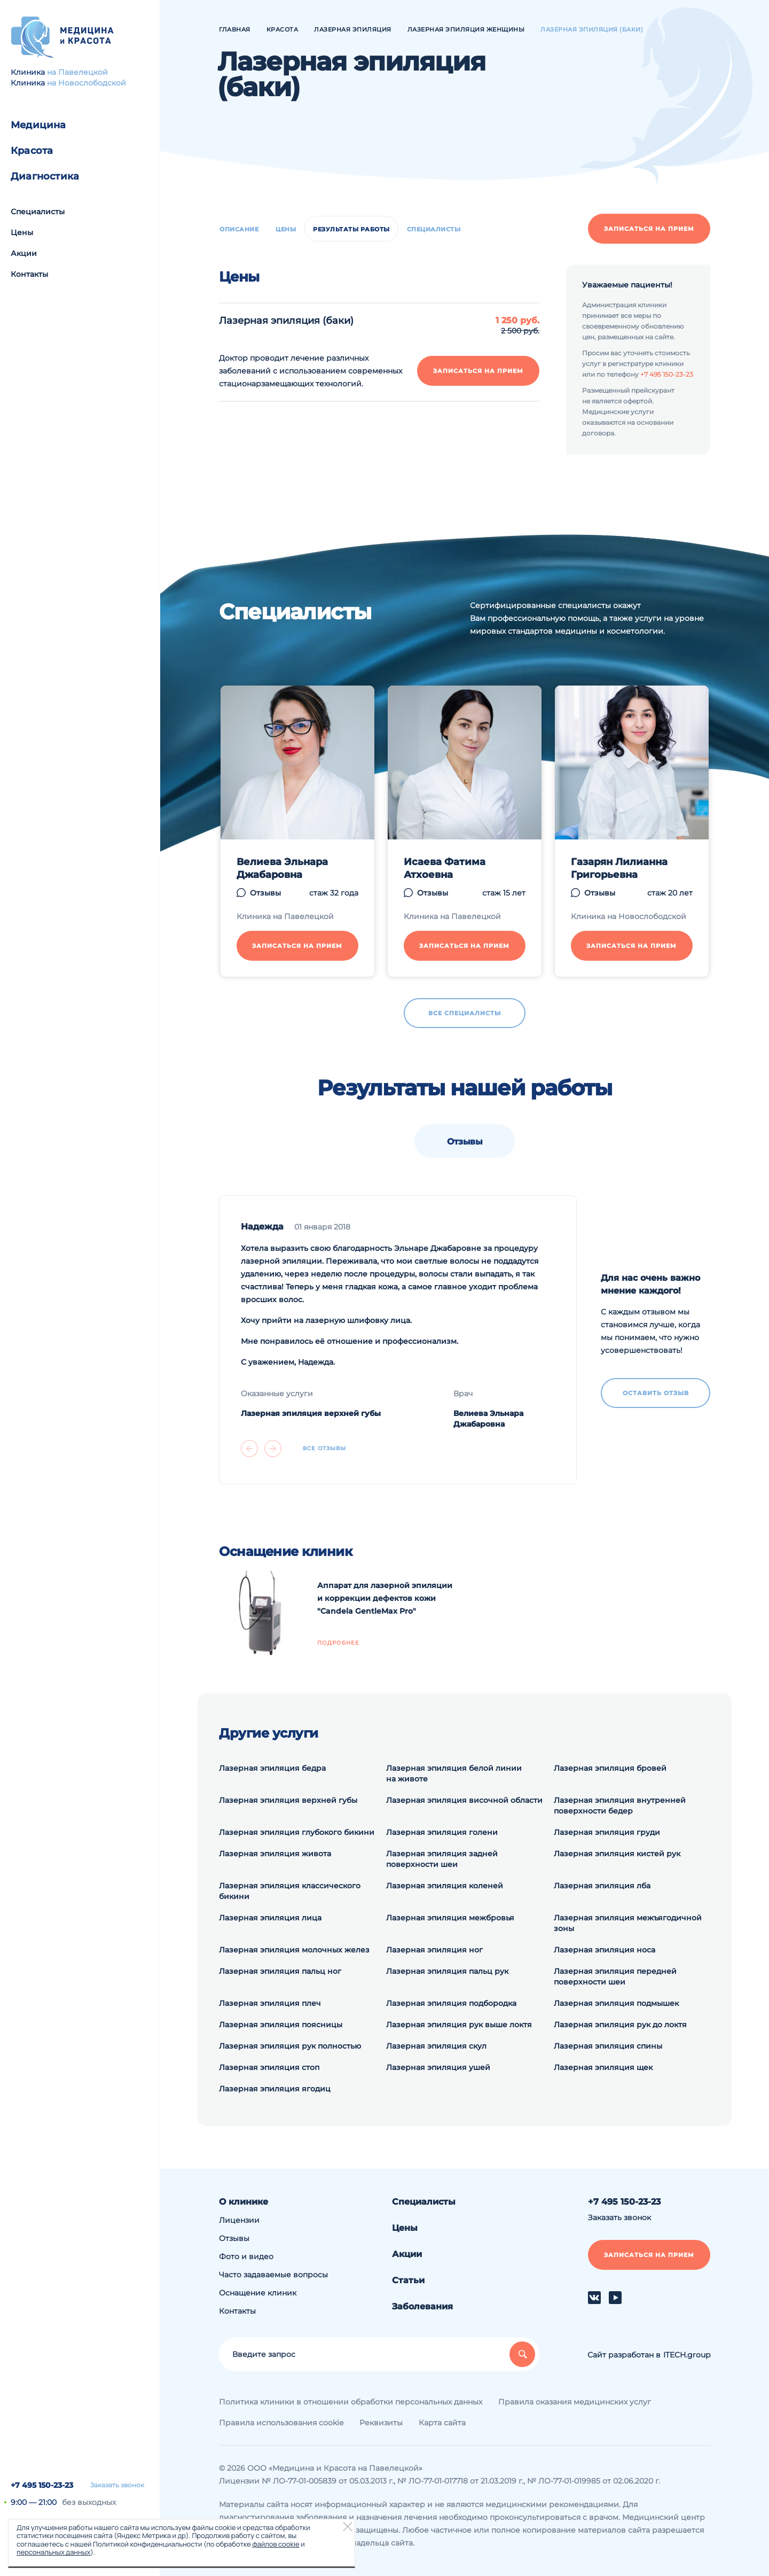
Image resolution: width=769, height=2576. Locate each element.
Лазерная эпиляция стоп (269, 2067)
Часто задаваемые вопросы (273, 2274)
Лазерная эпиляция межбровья (450, 1918)
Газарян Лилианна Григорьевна (619, 868)
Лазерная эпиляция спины (608, 2046)
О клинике (243, 2202)
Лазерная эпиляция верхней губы (311, 1413)
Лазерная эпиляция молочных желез (294, 1950)
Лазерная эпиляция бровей (610, 1768)
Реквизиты (381, 2422)
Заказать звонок (117, 2485)
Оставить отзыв (656, 1393)
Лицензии (239, 2220)
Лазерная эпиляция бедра (272, 1768)
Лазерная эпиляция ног (434, 1950)
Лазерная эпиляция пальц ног (280, 1971)
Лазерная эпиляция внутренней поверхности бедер (620, 1805)
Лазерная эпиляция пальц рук (447, 1971)
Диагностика (45, 176)
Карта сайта (442, 2422)
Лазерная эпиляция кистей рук (617, 1853)
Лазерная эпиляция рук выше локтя (459, 2024)
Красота (32, 150)
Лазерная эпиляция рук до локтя (620, 2024)
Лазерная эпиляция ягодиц (275, 2089)
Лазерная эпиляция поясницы (280, 2024)
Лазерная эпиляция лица (270, 1918)
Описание (238, 229)
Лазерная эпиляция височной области (464, 1800)
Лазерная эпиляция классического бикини (289, 1891)
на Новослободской (86, 83)
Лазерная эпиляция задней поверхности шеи (442, 1859)
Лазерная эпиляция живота (275, 1853)
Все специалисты (464, 1013)
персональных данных (53, 2552)
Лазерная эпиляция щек (603, 2067)
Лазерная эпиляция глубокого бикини (296, 1832)
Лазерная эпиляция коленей (444, 1885)
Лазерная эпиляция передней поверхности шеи (615, 1976)
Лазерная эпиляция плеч (270, 2003)
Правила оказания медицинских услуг (574, 2402)
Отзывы (265, 893)
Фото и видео (246, 2256)
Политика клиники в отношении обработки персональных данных (350, 2402)
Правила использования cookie (281, 2422)
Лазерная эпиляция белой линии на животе (454, 1773)
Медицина (38, 125)
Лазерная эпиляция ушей (438, 2067)
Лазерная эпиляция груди (607, 1832)
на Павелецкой (77, 72)
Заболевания (422, 2306)
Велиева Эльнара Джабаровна (282, 868)
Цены (22, 232)
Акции (24, 253)
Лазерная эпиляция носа (604, 1950)
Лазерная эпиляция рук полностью (290, 2046)
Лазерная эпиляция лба (602, 1885)
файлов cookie (275, 2544)
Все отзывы (324, 1448)
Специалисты (38, 211)
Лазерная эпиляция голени (442, 1832)
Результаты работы (351, 229)
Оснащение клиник (257, 2293)
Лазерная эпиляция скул (436, 2046)
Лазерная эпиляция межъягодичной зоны (628, 1923)
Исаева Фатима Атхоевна (444, 868)
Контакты (29, 274)
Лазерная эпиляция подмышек (616, 2003)
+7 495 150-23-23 (42, 2485)
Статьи (408, 2280)
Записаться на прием (649, 228)
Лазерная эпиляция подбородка (451, 2003)
